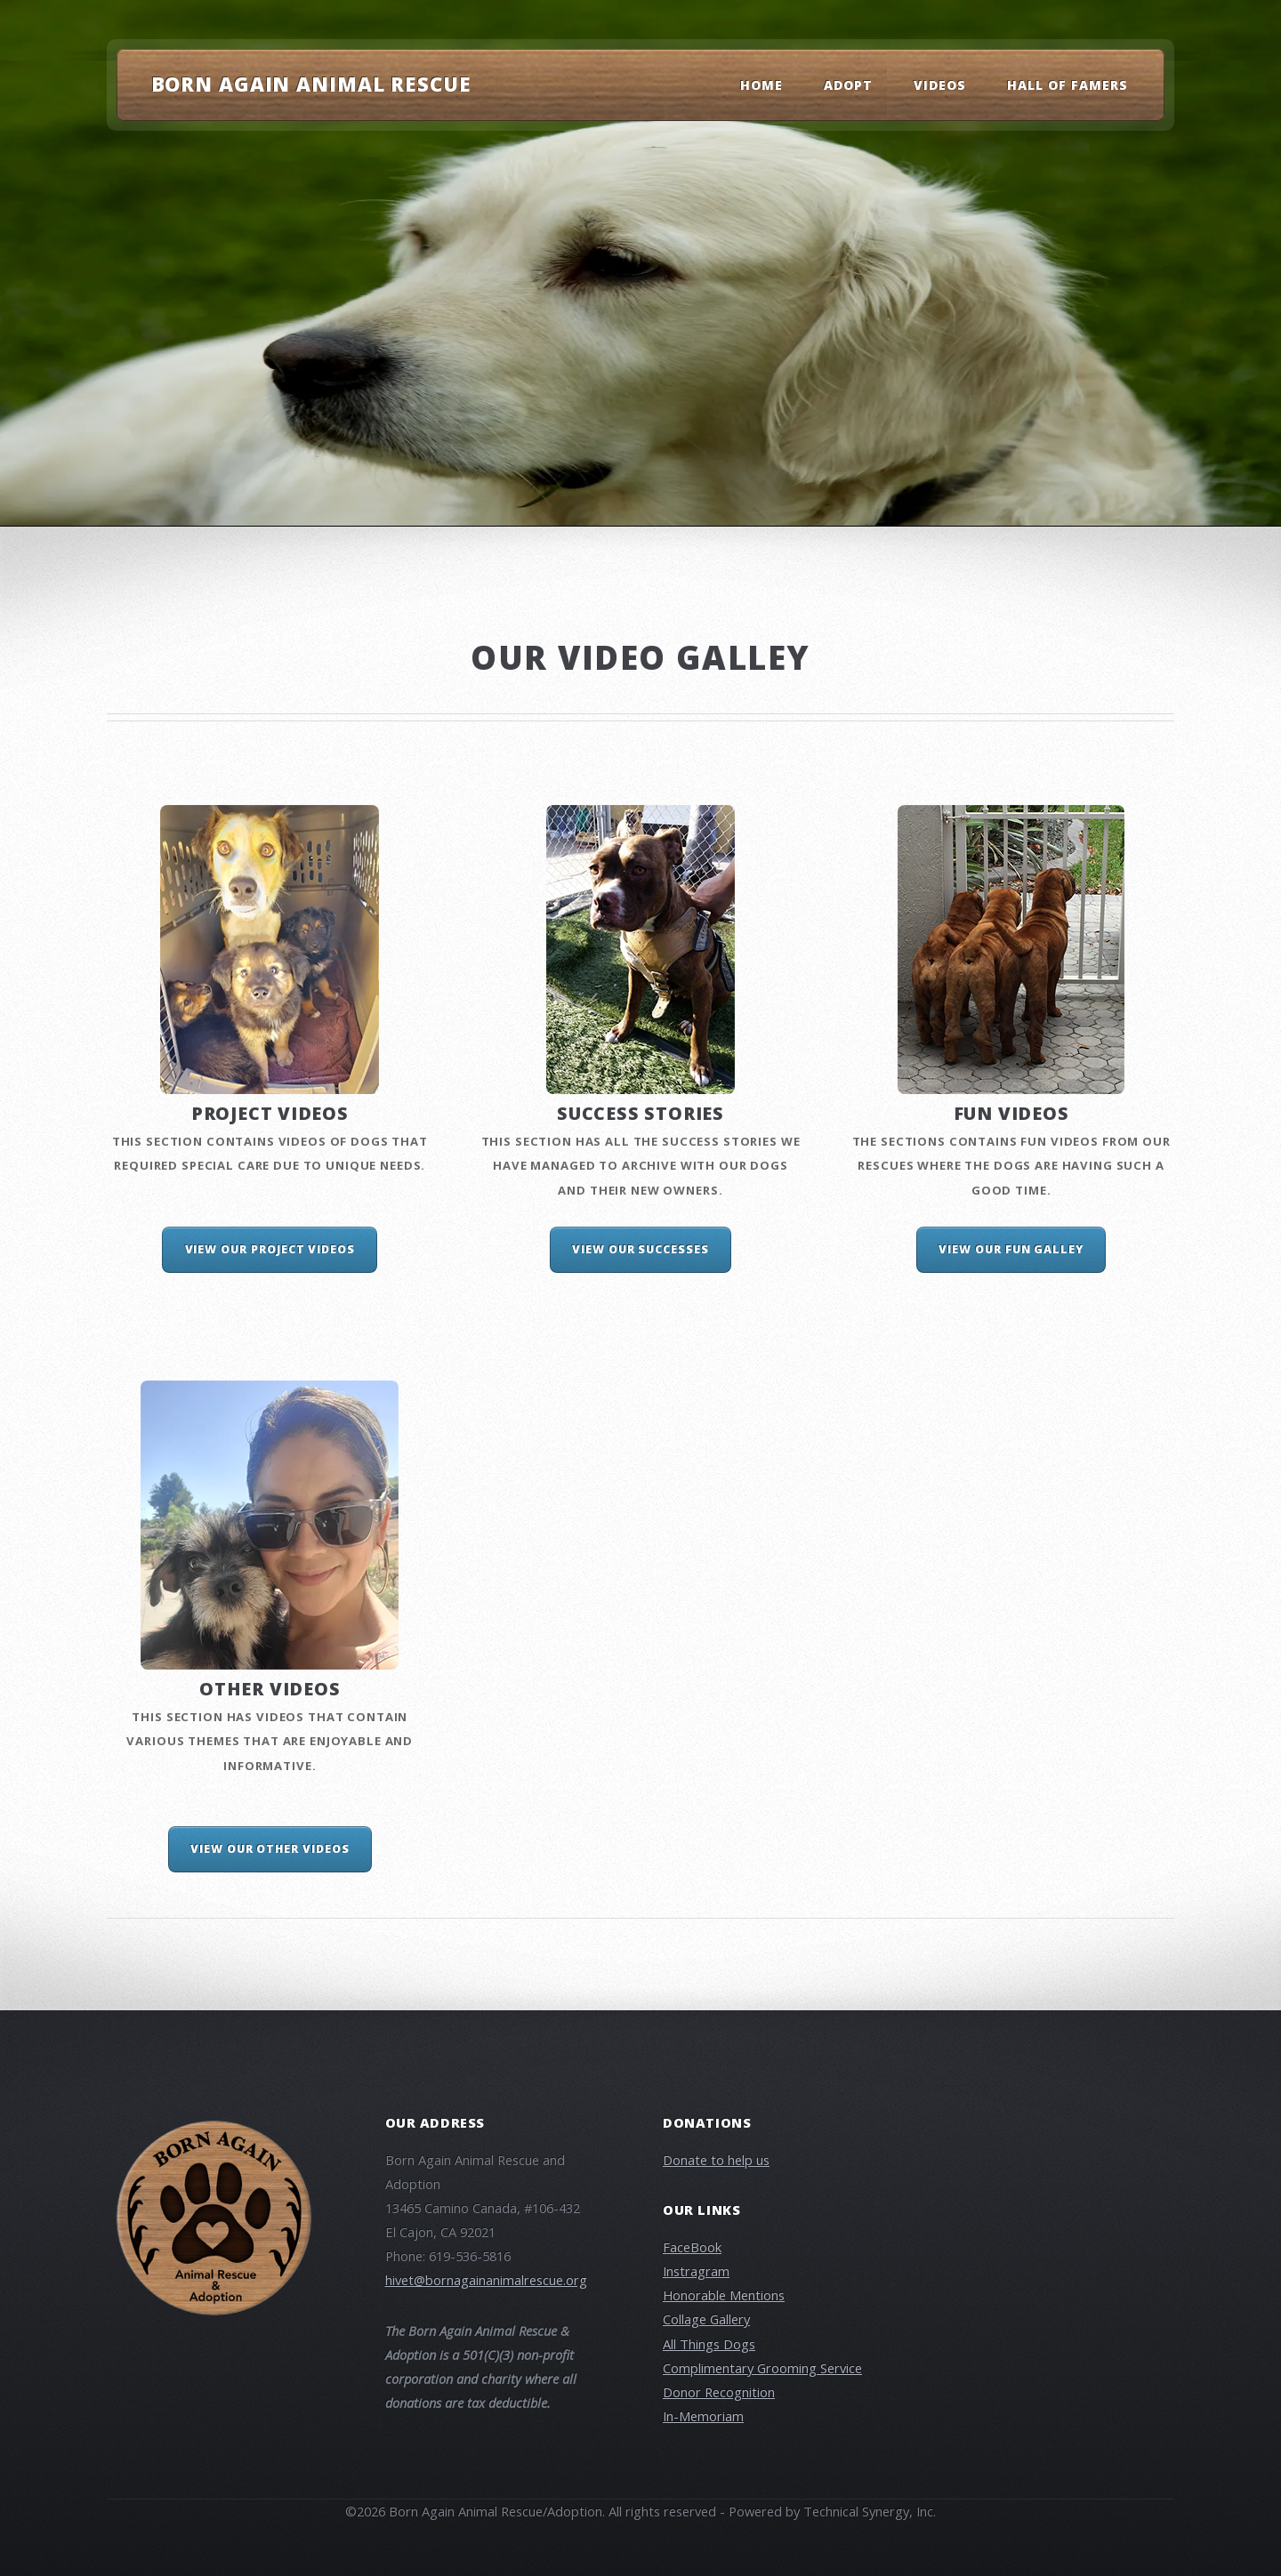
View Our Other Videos (270, 1848)
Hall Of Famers (1068, 84)
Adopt (848, 84)
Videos (940, 84)
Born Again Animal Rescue (311, 83)
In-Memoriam (703, 2416)
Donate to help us (716, 2160)
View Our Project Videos (270, 1249)
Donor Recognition (719, 2392)
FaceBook (692, 2247)
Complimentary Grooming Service (762, 2368)
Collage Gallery (706, 2319)
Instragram (696, 2271)
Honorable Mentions (724, 2295)
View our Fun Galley (1011, 1249)
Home (761, 84)
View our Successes (640, 1249)
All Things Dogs (709, 2344)
